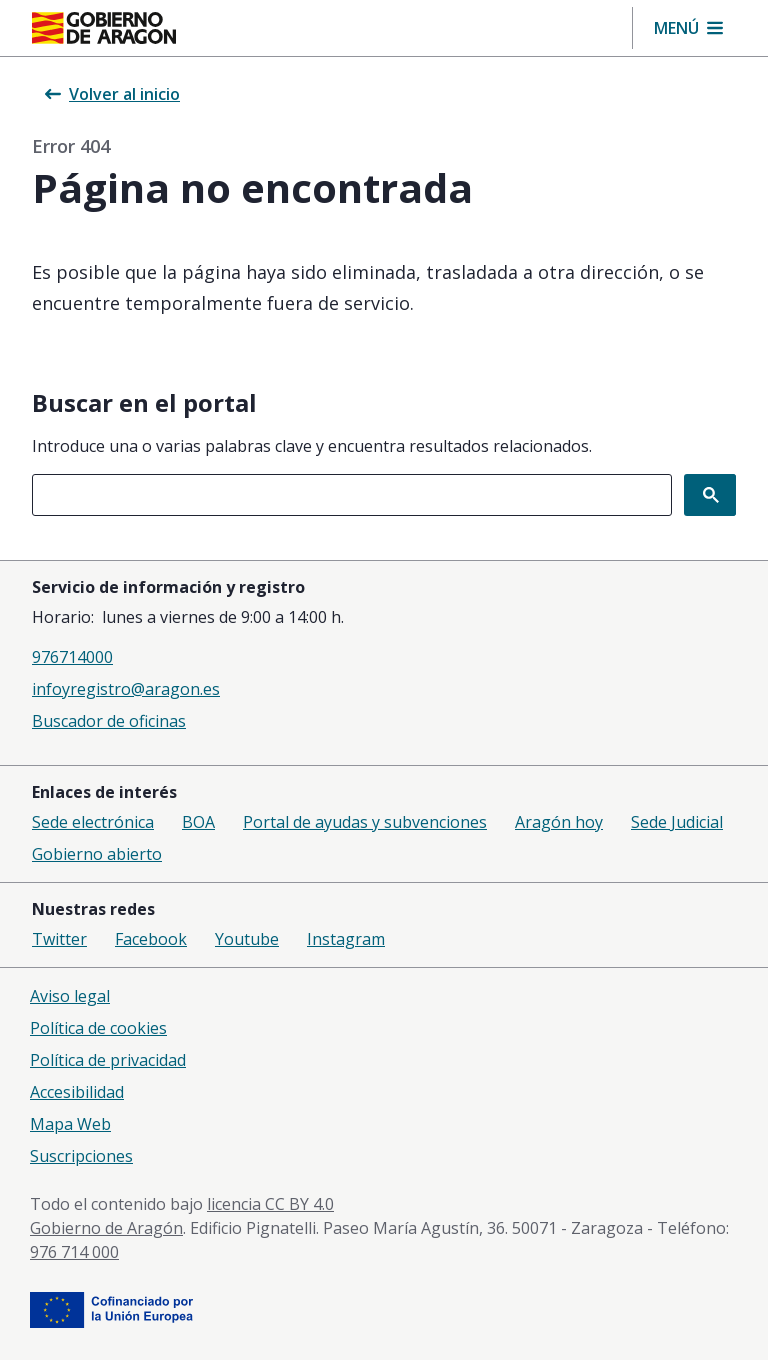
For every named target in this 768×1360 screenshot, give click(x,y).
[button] (688, 28)
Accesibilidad (77, 1092)
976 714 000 (74, 1252)
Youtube (247, 939)
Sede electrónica (93, 822)
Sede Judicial (677, 822)
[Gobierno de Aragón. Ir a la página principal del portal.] (104, 28)
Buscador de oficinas (109, 721)
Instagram (346, 939)
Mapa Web (70, 1124)
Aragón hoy (559, 822)
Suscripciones (81, 1156)
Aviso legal (70, 996)
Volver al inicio (112, 94)
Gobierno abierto (97, 854)
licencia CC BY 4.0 (270, 1204)
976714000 (72, 657)
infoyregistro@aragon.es (126, 689)
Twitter (59, 939)
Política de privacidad (108, 1060)
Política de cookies (98, 1028)
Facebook (151, 939)
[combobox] (352, 495)
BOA (198, 822)
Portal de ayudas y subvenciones (365, 822)
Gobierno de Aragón (106, 1228)
